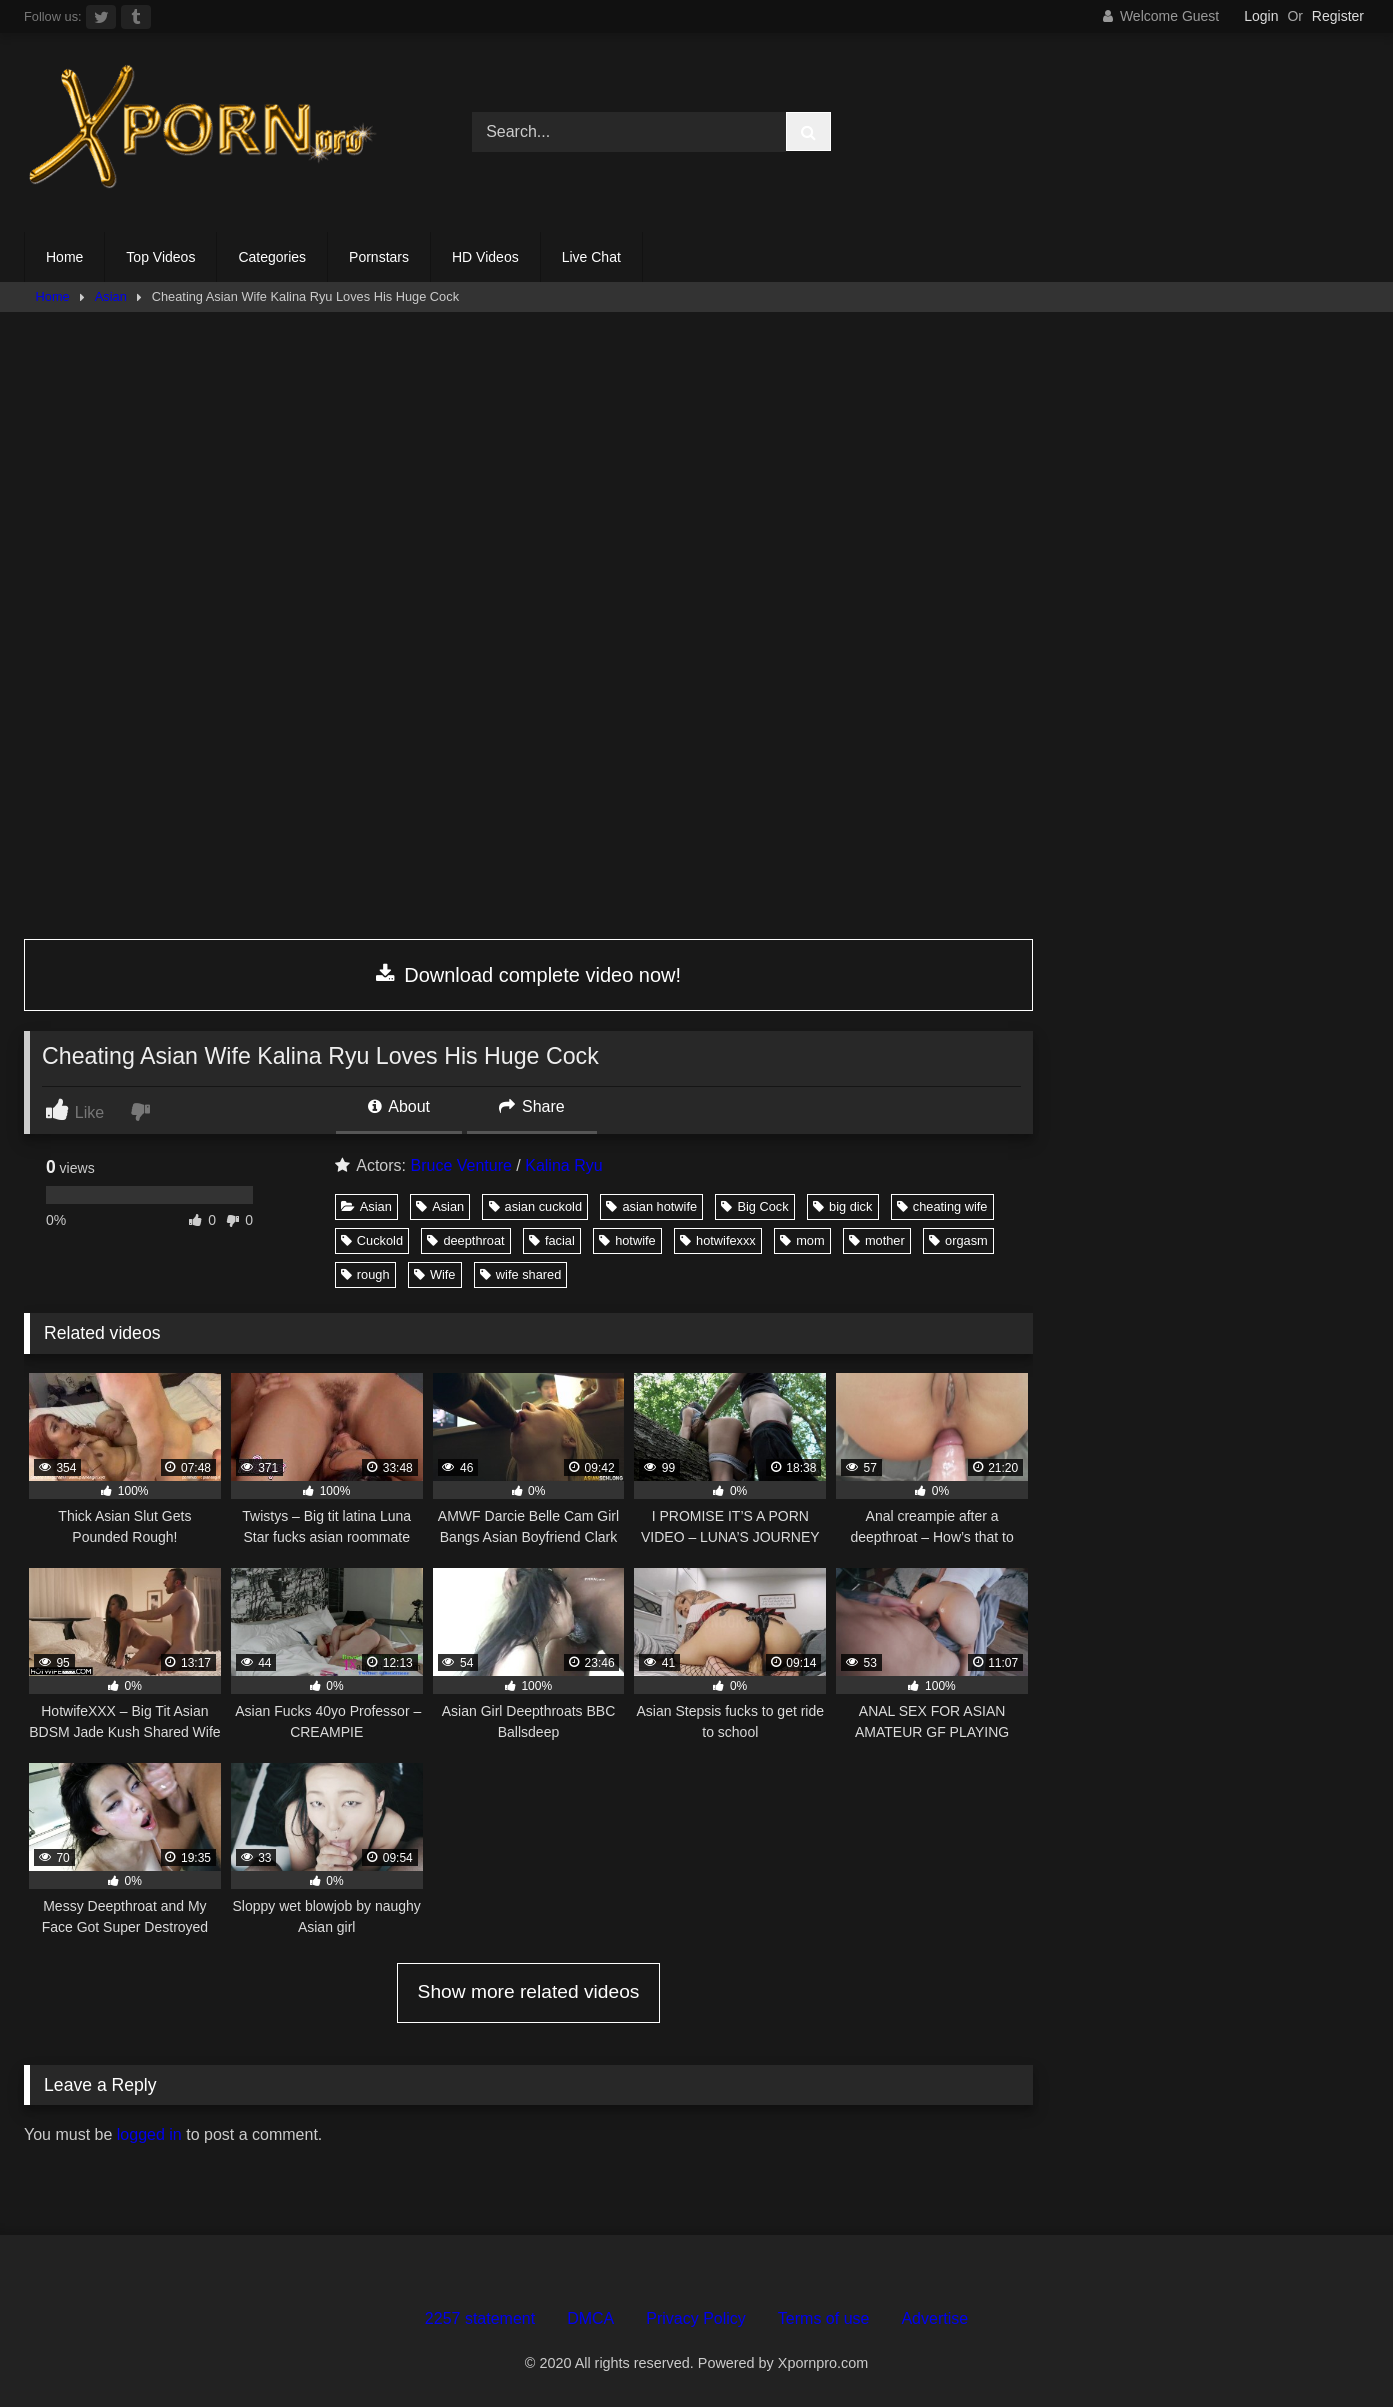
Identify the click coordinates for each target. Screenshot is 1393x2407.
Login (1261, 16)
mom (802, 1240)
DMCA (590, 2318)
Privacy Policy (696, 2318)
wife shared (520, 1274)
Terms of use (824, 2318)
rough (365, 1274)
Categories (272, 257)
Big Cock (754, 1206)
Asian (111, 296)
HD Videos (485, 257)
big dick (842, 1206)
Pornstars (379, 257)
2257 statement (480, 2318)
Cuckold (372, 1240)
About (399, 1106)
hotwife (627, 1240)
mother (877, 1240)
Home (64, 257)
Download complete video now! (528, 975)
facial (552, 1240)
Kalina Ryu (563, 1165)
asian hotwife (651, 1206)
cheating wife (942, 1206)
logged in (149, 2134)
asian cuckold (536, 1206)
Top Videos (160, 257)
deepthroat (465, 1240)
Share (532, 1106)
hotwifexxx (718, 1240)
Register (1338, 16)
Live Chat (591, 257)
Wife (435, 1274)
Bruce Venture (460, 1165)
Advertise (934, 2318)
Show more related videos (529, 1991)
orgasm (958, 1240)
